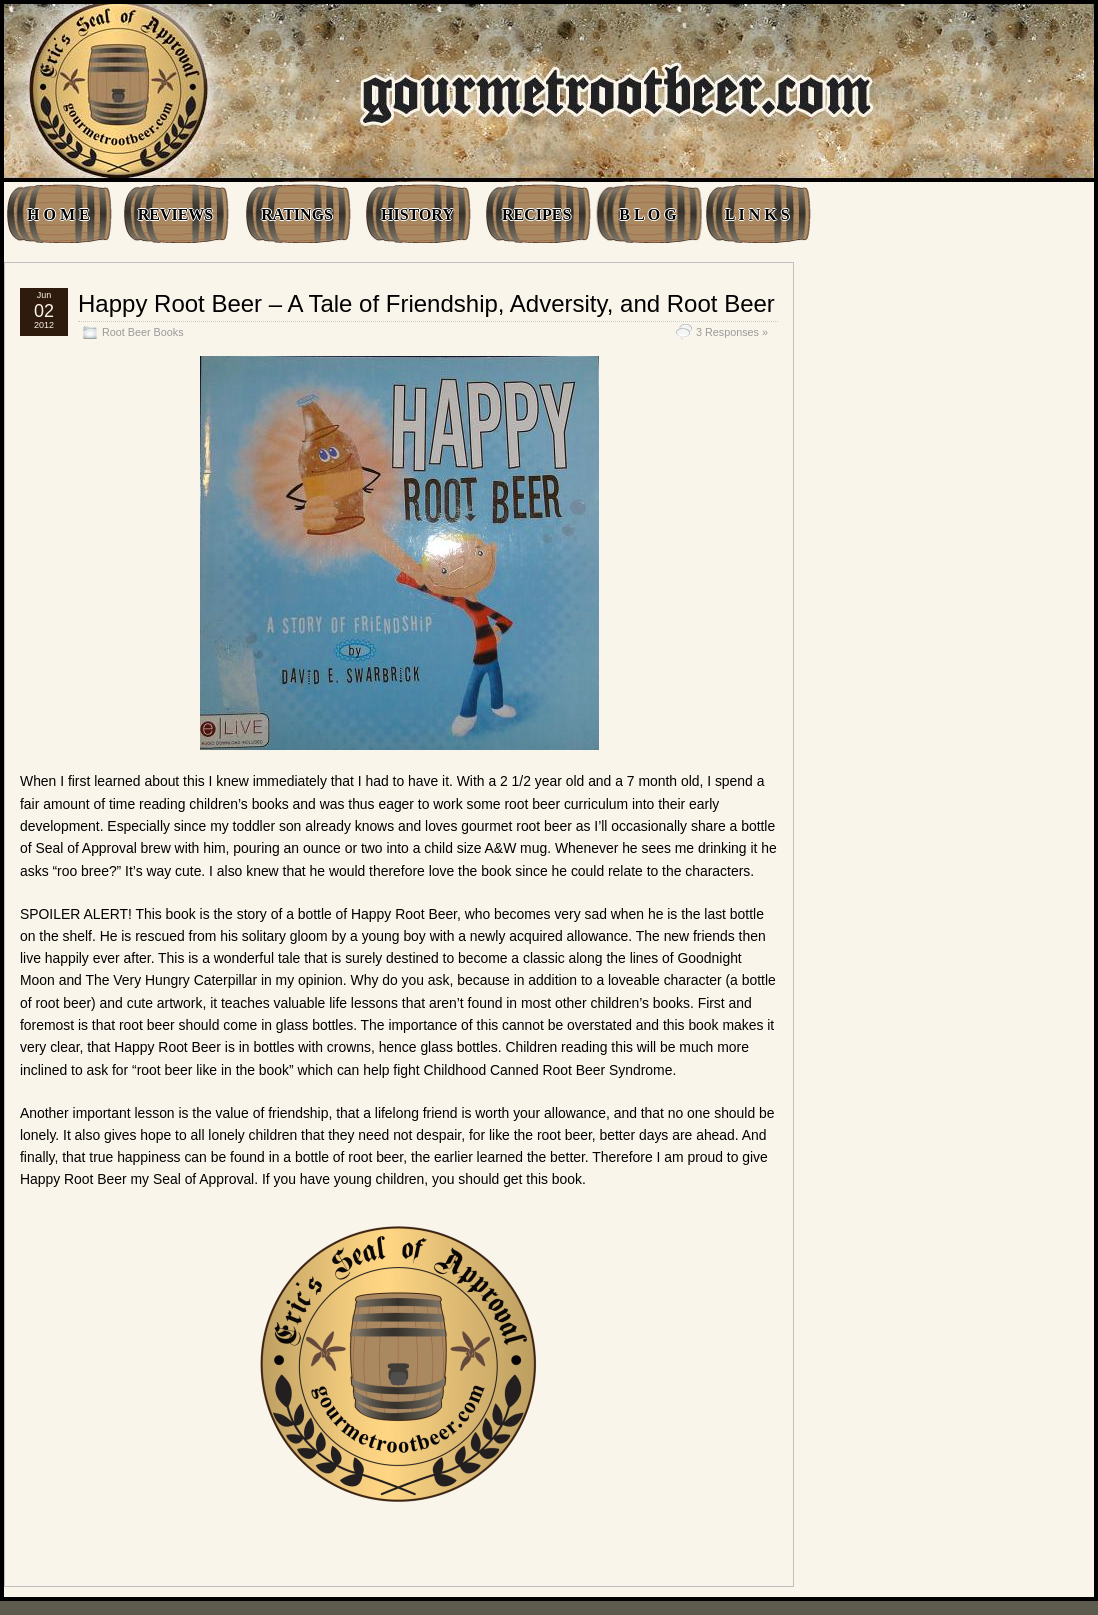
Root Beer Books (143, 332)
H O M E (58, 214)
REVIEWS (176, 214)
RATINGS (297, 214)
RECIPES (536, 214)
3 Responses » (732, 332)
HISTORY (417, 214)
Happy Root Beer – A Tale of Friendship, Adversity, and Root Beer (426, 303)
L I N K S (757, 214)
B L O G (647, 214)
